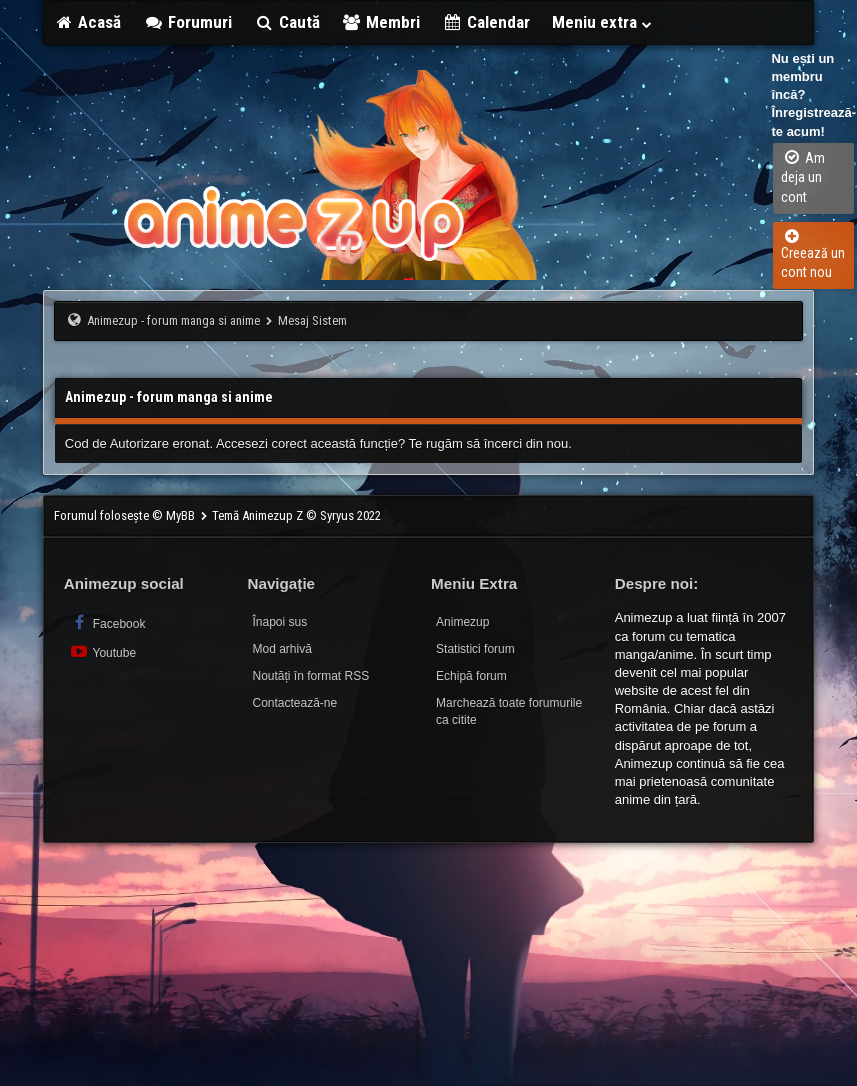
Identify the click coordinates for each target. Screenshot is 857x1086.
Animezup (462, 622)
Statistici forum (475, 649)
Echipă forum (471, 676)
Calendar (486, 22)
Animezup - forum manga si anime (173, 320)
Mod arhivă (281, 649)
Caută (287, 22)
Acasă (88, 22)
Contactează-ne (294, 703)
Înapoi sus (279, 622)
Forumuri (187, 22)
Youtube (102, 651)
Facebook (107, 622)
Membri (381, 22)
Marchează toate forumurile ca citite (509, 711)
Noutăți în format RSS (310, 676)
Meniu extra (603, 22)
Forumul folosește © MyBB (126, 515)
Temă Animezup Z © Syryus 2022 (296, 515)
